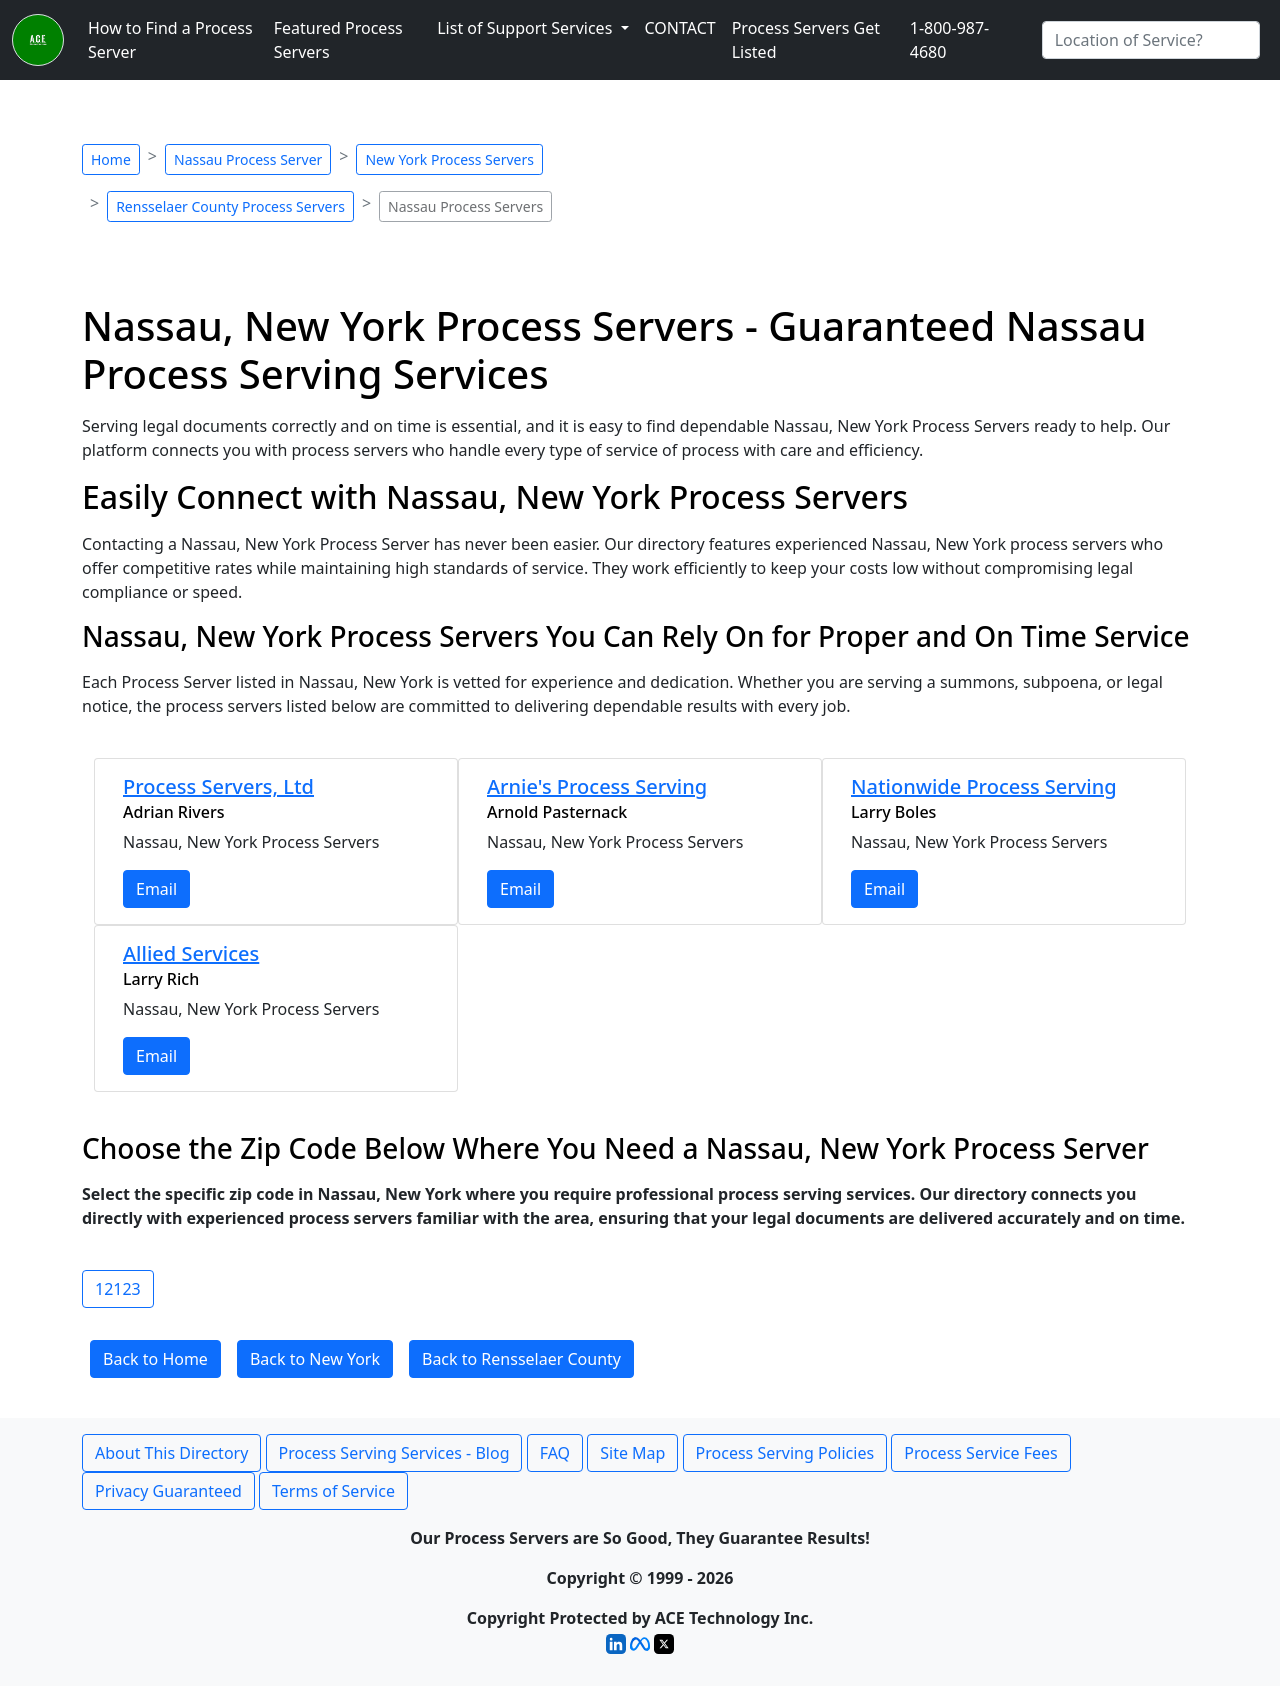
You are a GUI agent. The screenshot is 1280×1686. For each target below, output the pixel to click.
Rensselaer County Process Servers (230, 206)
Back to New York (315, 1359)
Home (111, 159)
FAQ (555, 1453)
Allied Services (191, 953)
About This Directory (171, 1453)
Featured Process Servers (338, 40)
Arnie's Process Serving (597, 786)
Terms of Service (333, 1491)
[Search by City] (1151, 40)
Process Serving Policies (785, 1453)
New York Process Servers (449, 159)
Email (156, 889)
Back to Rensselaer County (521, 1359)
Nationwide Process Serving (984, 786)
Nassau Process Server (248, 159)
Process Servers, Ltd (218, 786)
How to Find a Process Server (170, 40)
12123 (118, 1289)
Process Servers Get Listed (806, 40)
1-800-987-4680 (950, 40)
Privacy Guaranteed (168, 1491)
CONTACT (680, 28)
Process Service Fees (980, 1453)
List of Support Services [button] (526, 28)
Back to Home (155, 1359)
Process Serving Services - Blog (394, 1453)
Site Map (632, 1453)
